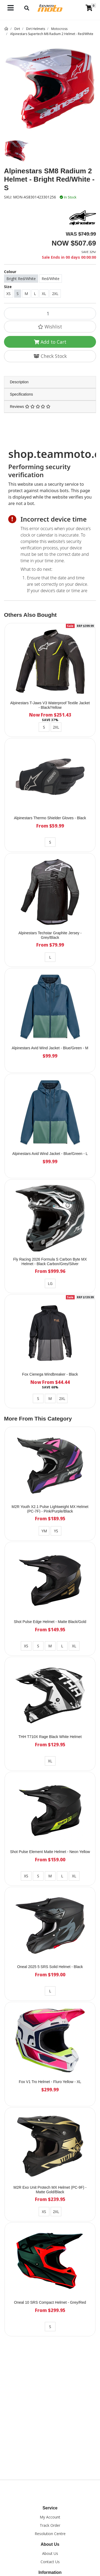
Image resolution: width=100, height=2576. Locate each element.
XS (8, 293)
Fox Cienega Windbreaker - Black (50, 1374)
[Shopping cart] (89, 8)
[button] (50, 326)
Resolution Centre (50, 2533)
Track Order (50, 2525)
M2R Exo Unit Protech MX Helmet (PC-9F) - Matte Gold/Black (50, 2189)
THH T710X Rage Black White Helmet (50, 1737)
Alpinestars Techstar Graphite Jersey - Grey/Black (50, 935)
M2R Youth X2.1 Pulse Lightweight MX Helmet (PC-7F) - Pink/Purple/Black (50, 1509)
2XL (55, 293)
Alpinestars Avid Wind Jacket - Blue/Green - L (50, 1153)
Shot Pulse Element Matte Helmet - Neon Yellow (50, 1852)
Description (19, 382)
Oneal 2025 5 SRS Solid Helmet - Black (50, 1967)
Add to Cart (50, 342)
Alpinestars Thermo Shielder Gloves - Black (50, 818)
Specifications (21, 394)
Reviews (30, 406)
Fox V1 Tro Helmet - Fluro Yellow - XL (50, 2082)
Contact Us (50, 2561)
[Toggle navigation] (10, 8)
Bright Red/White (21, 278)
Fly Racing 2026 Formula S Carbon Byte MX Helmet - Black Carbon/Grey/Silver (50, 1261)
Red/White (50, 278)
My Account (50, 2517)
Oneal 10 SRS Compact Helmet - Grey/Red (50, 2302)
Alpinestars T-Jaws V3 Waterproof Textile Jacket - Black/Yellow (50, 705)
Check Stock (50, 356)
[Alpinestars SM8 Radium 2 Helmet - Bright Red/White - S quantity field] (50, 313)
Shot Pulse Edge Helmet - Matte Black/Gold (50, 1622)
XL (44, 293)
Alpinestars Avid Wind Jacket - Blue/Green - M (50, 1048)
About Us (50, 2553)
